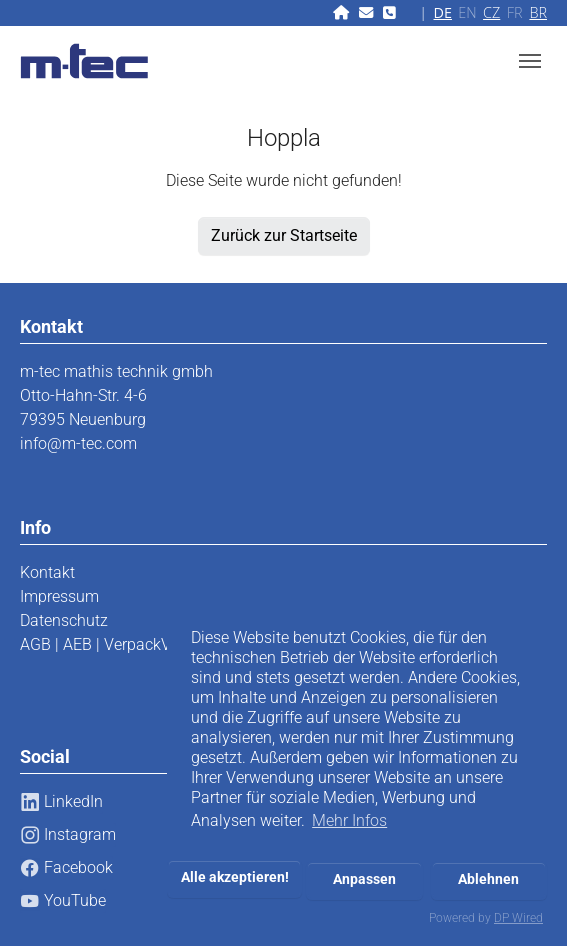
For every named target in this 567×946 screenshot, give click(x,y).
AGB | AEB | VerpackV (95, 644)
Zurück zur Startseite (284, 235)
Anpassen (364, 879)
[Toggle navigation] (530, 61)
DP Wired (518, 918)
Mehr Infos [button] (349, 820)
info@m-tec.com (78, 443)
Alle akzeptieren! (235, 877)
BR (538, 12)
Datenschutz (64, 620)
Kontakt (47, 572)
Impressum (59, 596)
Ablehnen (488, 879)
